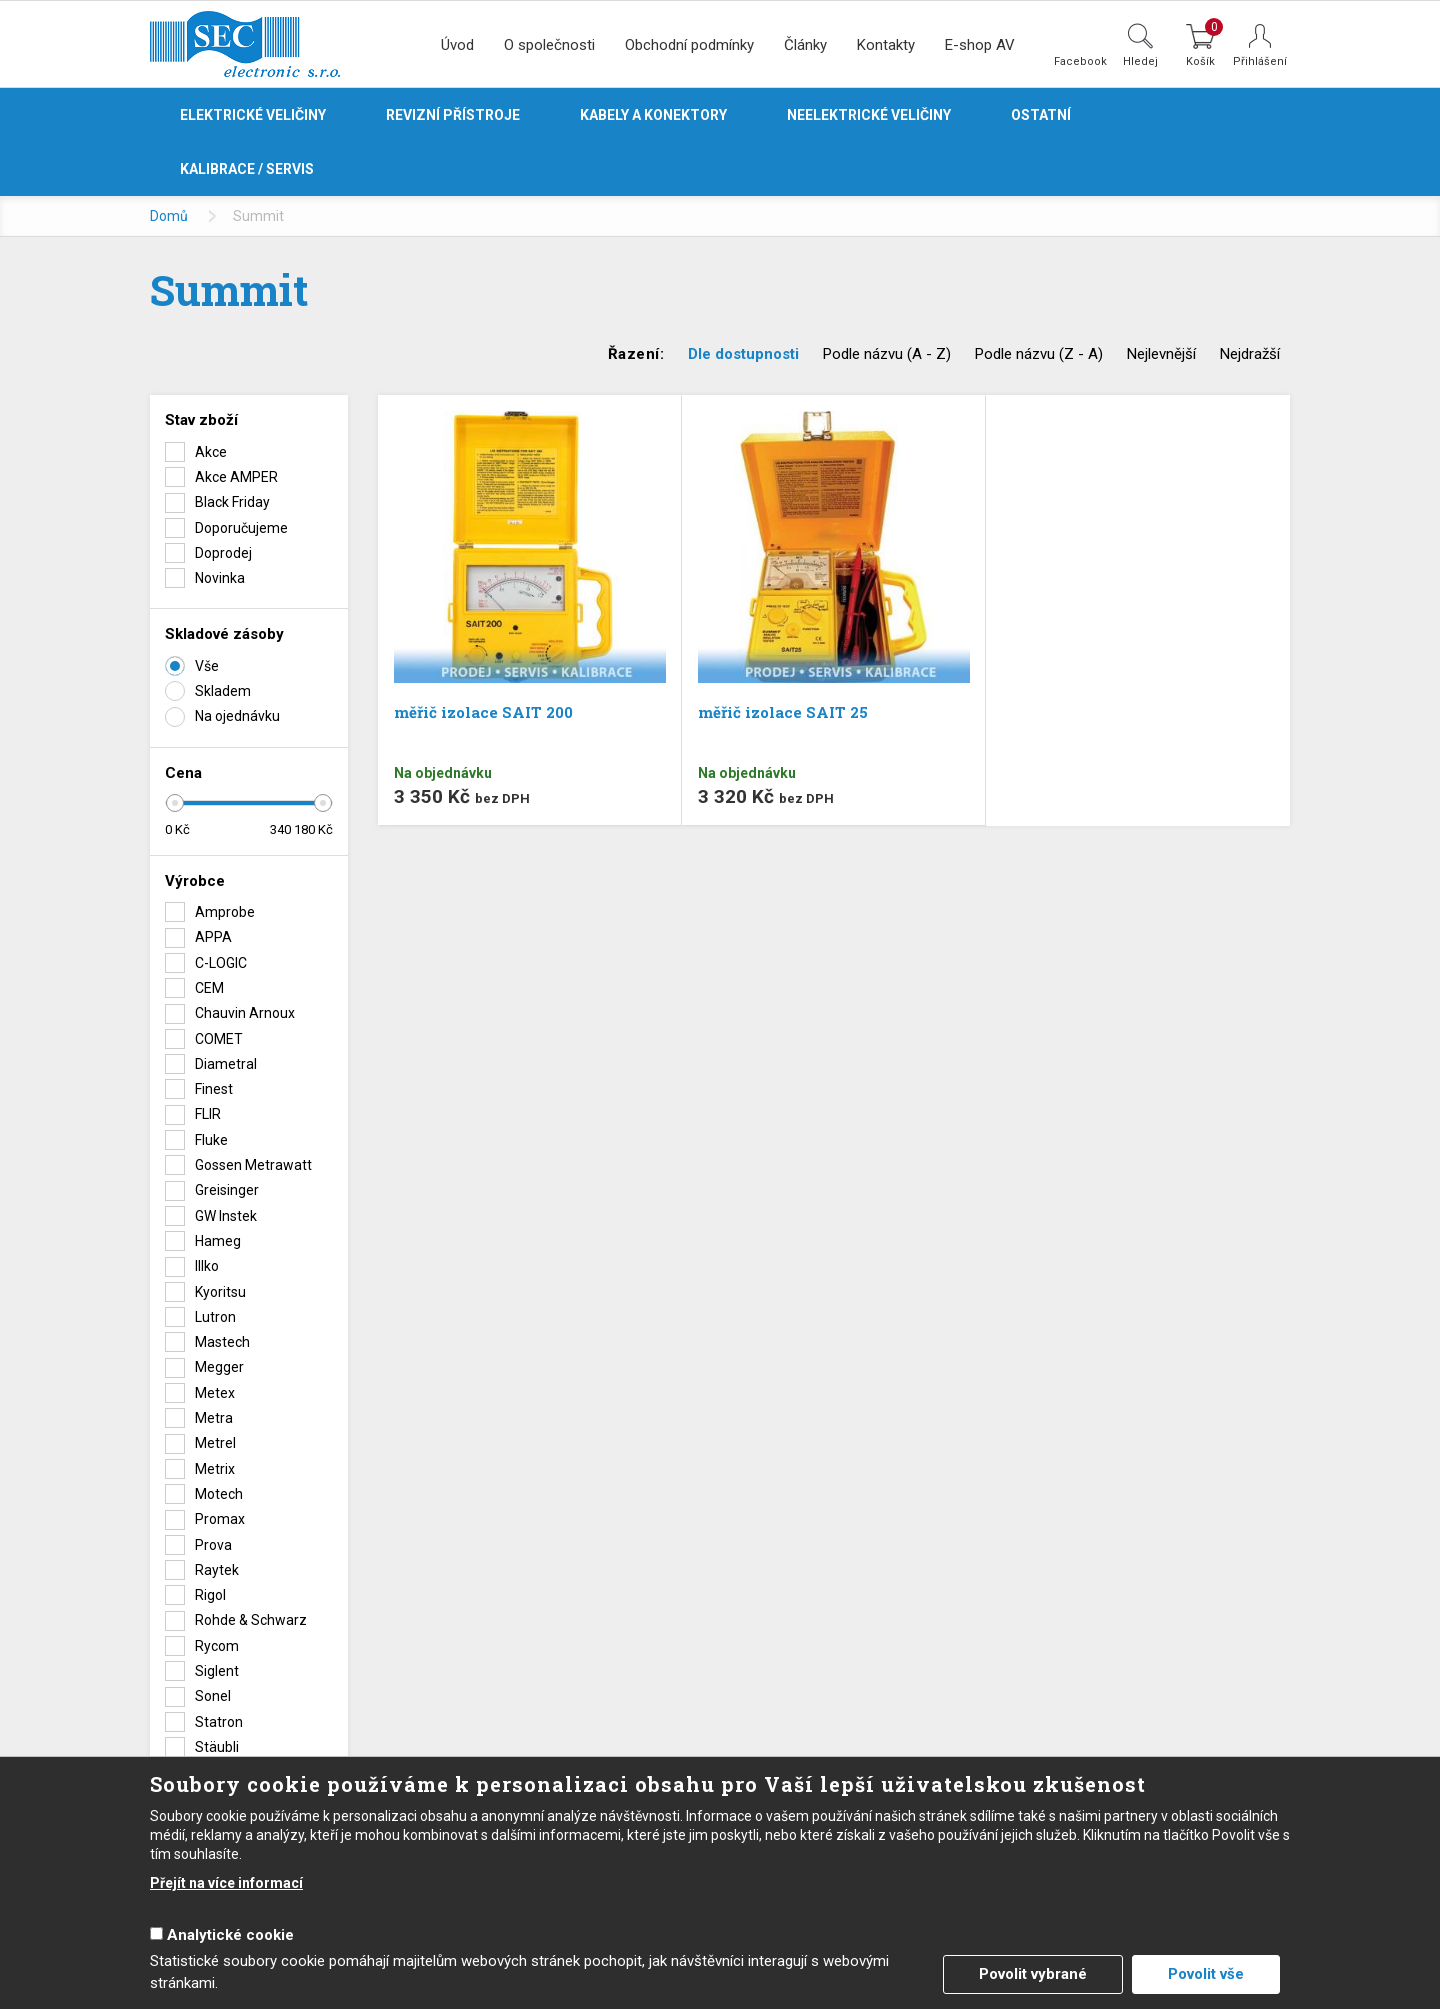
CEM (209, 988)
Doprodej (223, 553)
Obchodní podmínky (689, 45)
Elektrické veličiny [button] (253, 115)
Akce (211, 452)
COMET (219, 1039)
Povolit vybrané (1033, 1974)
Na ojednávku (237, 716)
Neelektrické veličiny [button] (869, 115)
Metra (214, 1418)
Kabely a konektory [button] (653, 115)
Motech (219, 1494)
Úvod (457, 45)
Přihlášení (1260, 61)
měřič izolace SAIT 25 (783, 712)
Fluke (211, 1140)
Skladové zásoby (224, 634)
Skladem (223, 691)
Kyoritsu (220, 1292)
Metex (215, 1393)
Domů (169, 216)
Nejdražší (1250, 354)
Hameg (218, 1241)
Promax (220, 1519)
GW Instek (226, 1216)
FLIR (208, 1114)
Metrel (215, 1443)
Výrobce (195, 881)
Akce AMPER (236, 477)
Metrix (215, 1469)
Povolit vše (1206, 1974)
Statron (219, 1722)
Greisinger (227, 1190)
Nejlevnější (1161, 354)
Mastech (222, 1342)
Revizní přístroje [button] (453, 115)
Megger (219, 1367)
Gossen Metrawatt (253, 1165)
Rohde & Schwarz (251, 1620)
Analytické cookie (230, 1935)
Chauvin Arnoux (245, 1013)
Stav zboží (201, 420)
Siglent (217, 1671)
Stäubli (217, 1747)
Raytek (217, 1570)
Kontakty (886, 45)
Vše (207, 666)
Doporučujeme (241, 528)
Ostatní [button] (1041, 115)
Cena (183, 773)
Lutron (215, 1317)
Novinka (220, 578)
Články (805, 45)
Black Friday (232, 502)
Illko (207, 1266)
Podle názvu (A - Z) (887, 354)
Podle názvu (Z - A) (1039, 354)
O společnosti (549, 45)
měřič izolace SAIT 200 (483, 712)
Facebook (1080, 61)
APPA (213, 937)
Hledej (1140, 61)
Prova (213, 1545)
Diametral (226, 1064)
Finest (214, 1089)
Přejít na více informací (226, 1883)
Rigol (210, 1595)
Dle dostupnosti (743, 354)
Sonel (213, 1696)
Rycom (217, 1646)
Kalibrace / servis (247, 169)
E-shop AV (980, 45)
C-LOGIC (221, 963)
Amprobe (225, 912)
